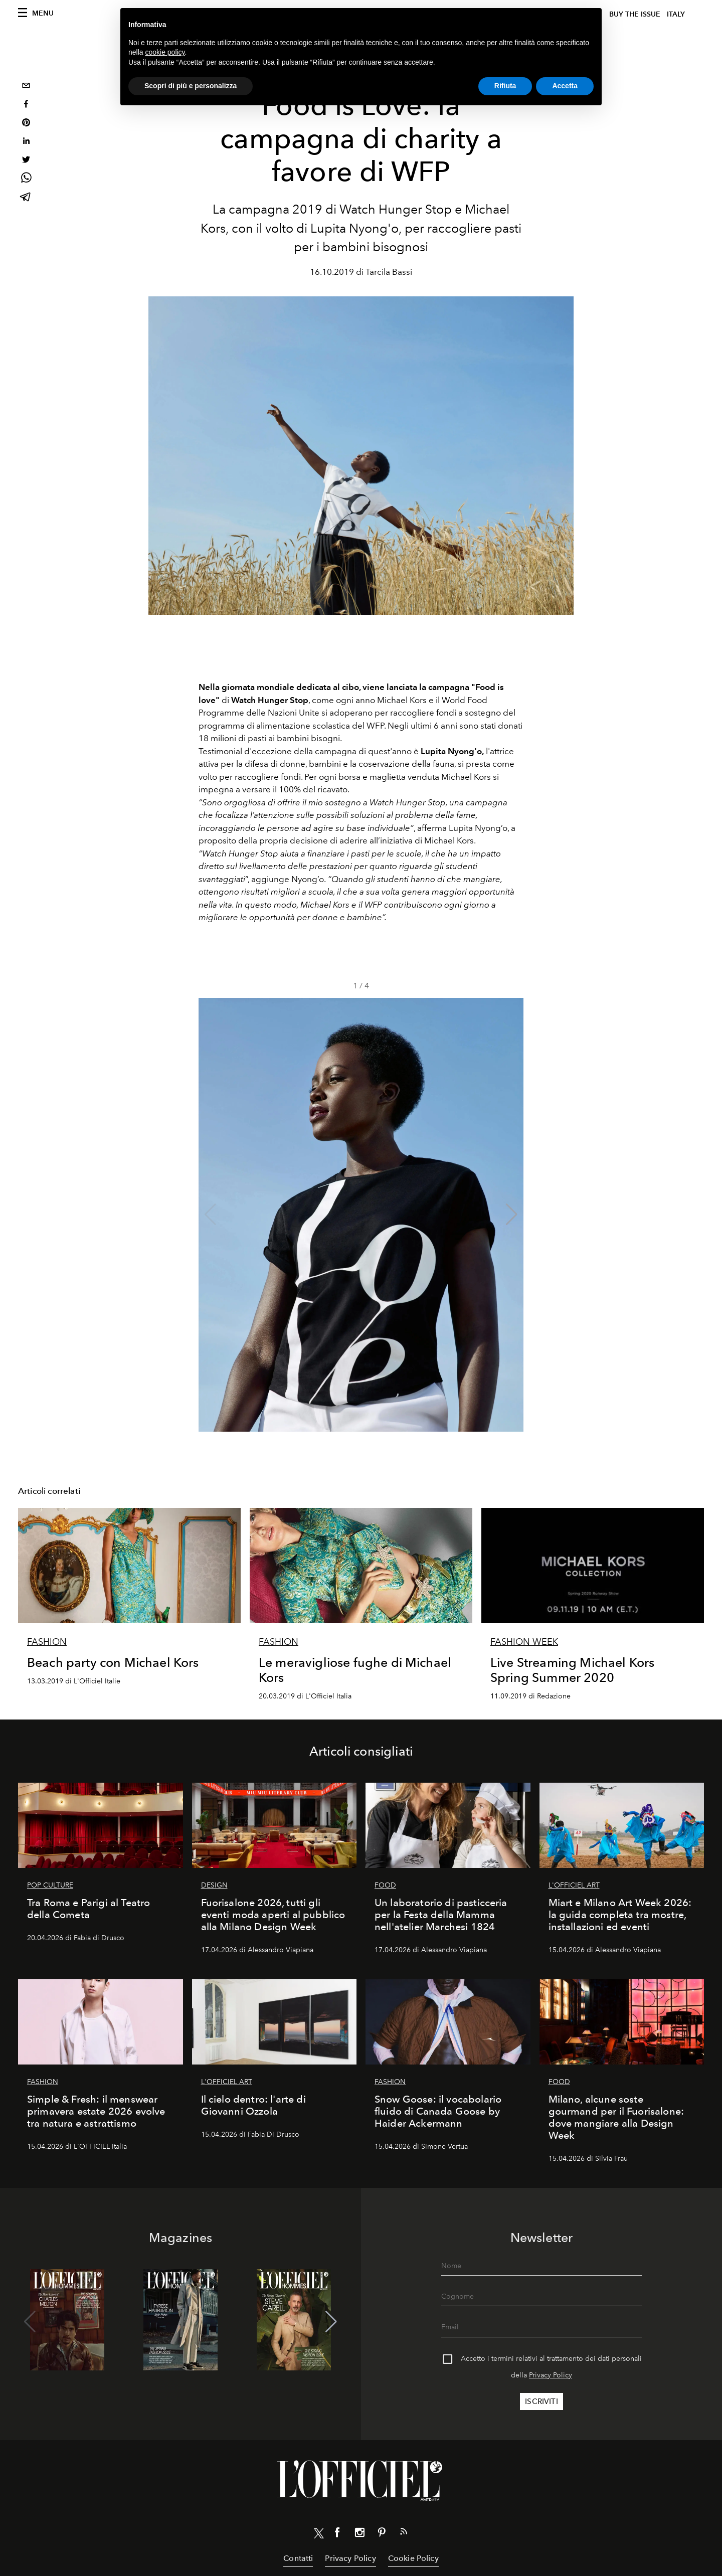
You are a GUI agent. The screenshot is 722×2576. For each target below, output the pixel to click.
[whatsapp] (26, 179)
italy (676, 14)
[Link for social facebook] (337, 2534)
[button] (511, 1215)
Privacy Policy (550, 2375)
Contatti (298, 2558)
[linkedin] (26, 142)
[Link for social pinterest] (382, 2534)
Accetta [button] (565, 86)
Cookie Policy (413, 2558)
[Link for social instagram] (359, 2534)
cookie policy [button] (165, 52)
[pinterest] (26, 123)
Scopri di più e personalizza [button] (190, 86)
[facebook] (26, 105)
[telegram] (26, 198)
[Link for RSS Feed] (404, 2533)
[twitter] (26, 160)
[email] (26, 86)
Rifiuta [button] (505, 86)
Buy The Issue (634, 14)
